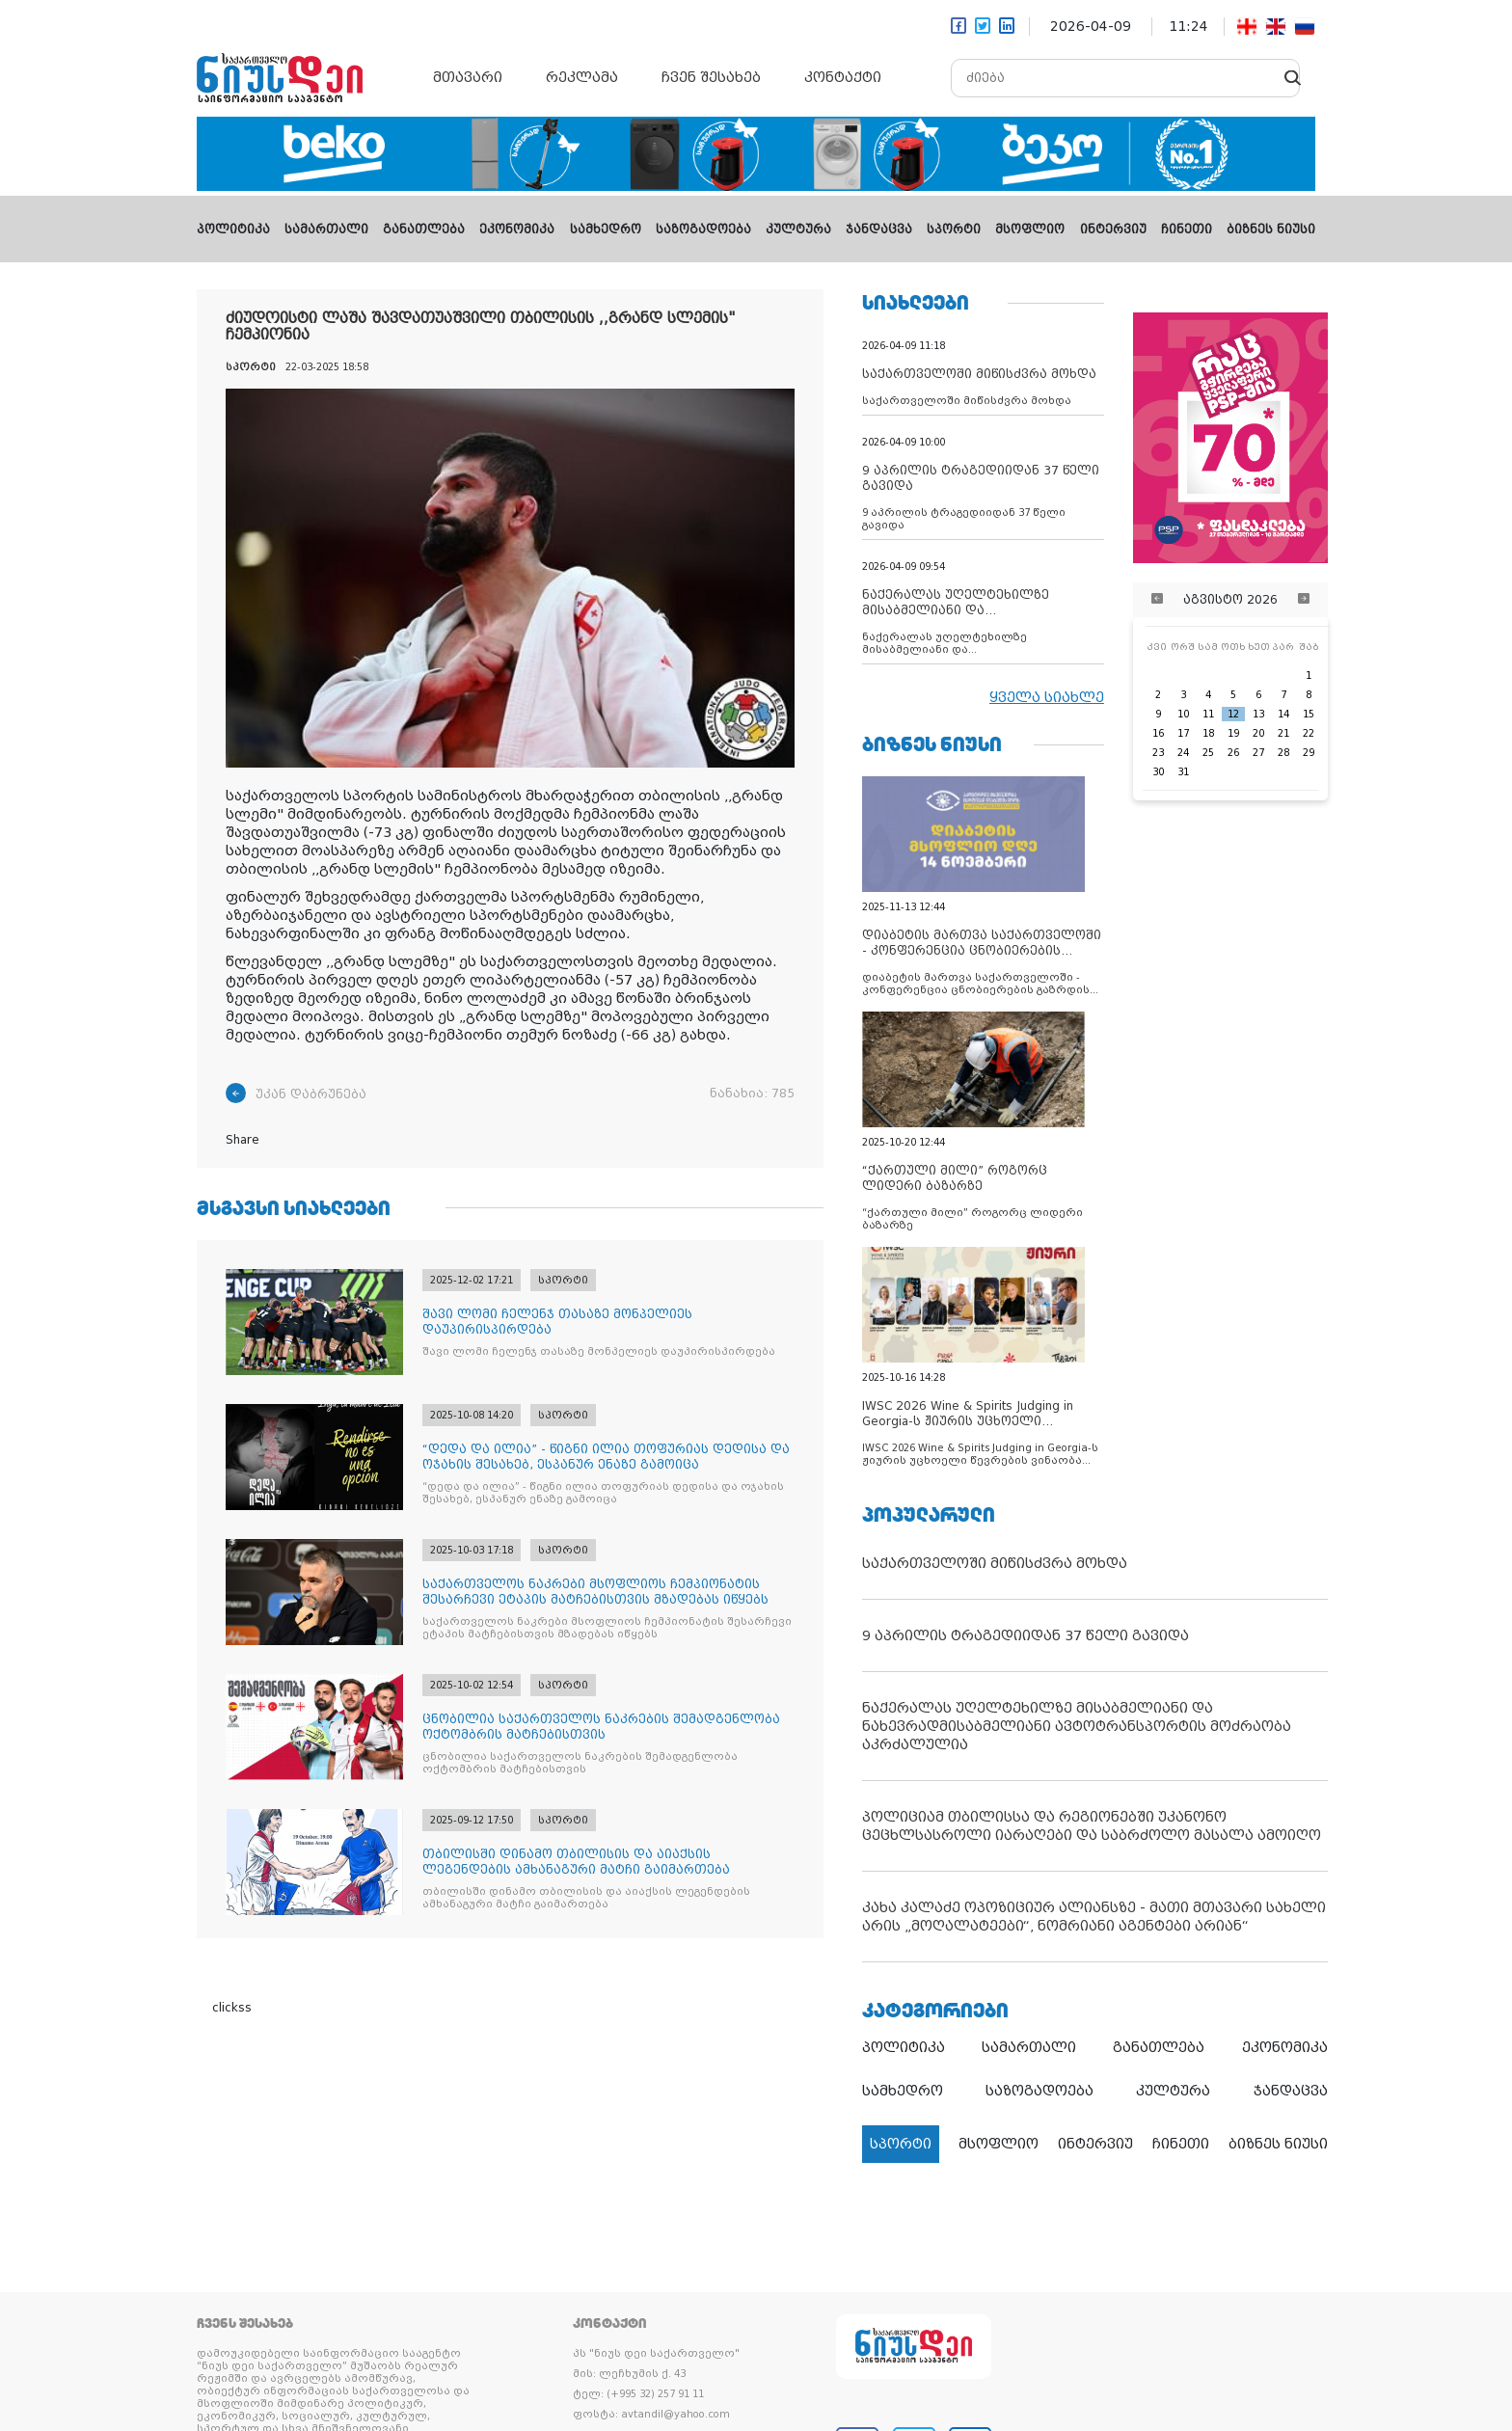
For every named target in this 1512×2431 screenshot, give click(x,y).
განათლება (424, 229)
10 (1183, 714)
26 (1233, 752)
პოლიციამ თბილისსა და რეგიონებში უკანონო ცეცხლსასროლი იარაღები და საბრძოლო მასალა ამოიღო (1091, 1826)
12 (1233, 714)
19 (1233, 733)
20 (1258, 733)
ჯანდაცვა (879, 229)
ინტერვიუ (1113, 229)
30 (1158, 772)
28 (1283, 752)
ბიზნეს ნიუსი (1271, 229)
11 (1208, 714)
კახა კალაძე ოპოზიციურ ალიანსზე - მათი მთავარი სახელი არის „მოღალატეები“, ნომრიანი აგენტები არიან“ (1094, 1916)
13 (1258, 714)
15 (1308, 714)
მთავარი (467, 77)
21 (1283, 733)
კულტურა (798, 229)
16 (1158, 733)
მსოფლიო (1030, 229)
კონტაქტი (842, 77)
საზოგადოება (703, 229)
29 (1308, 752)
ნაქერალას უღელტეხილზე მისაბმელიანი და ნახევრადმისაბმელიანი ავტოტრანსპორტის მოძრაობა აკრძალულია (1076, 1726)
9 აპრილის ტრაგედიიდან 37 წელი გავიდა (1025, 1635)
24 (1183, 752)
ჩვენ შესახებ (711, 77)
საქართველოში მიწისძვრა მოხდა (994, 1563)
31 (1183, 772)
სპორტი (954, 229)
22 (1308, 733)
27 (1258, 752)
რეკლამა (582, 77)
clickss (232, 2007)
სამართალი (326, 229)
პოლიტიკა (233, 229)
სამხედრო (605, 229)
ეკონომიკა (516, 229)
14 (1283, 714)
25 (1208, 752)
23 (1158, 752)
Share (242, 1140)
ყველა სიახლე (1046, 697)
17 (1183, 733)
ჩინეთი (1186, 229)
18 (1208, 733)
